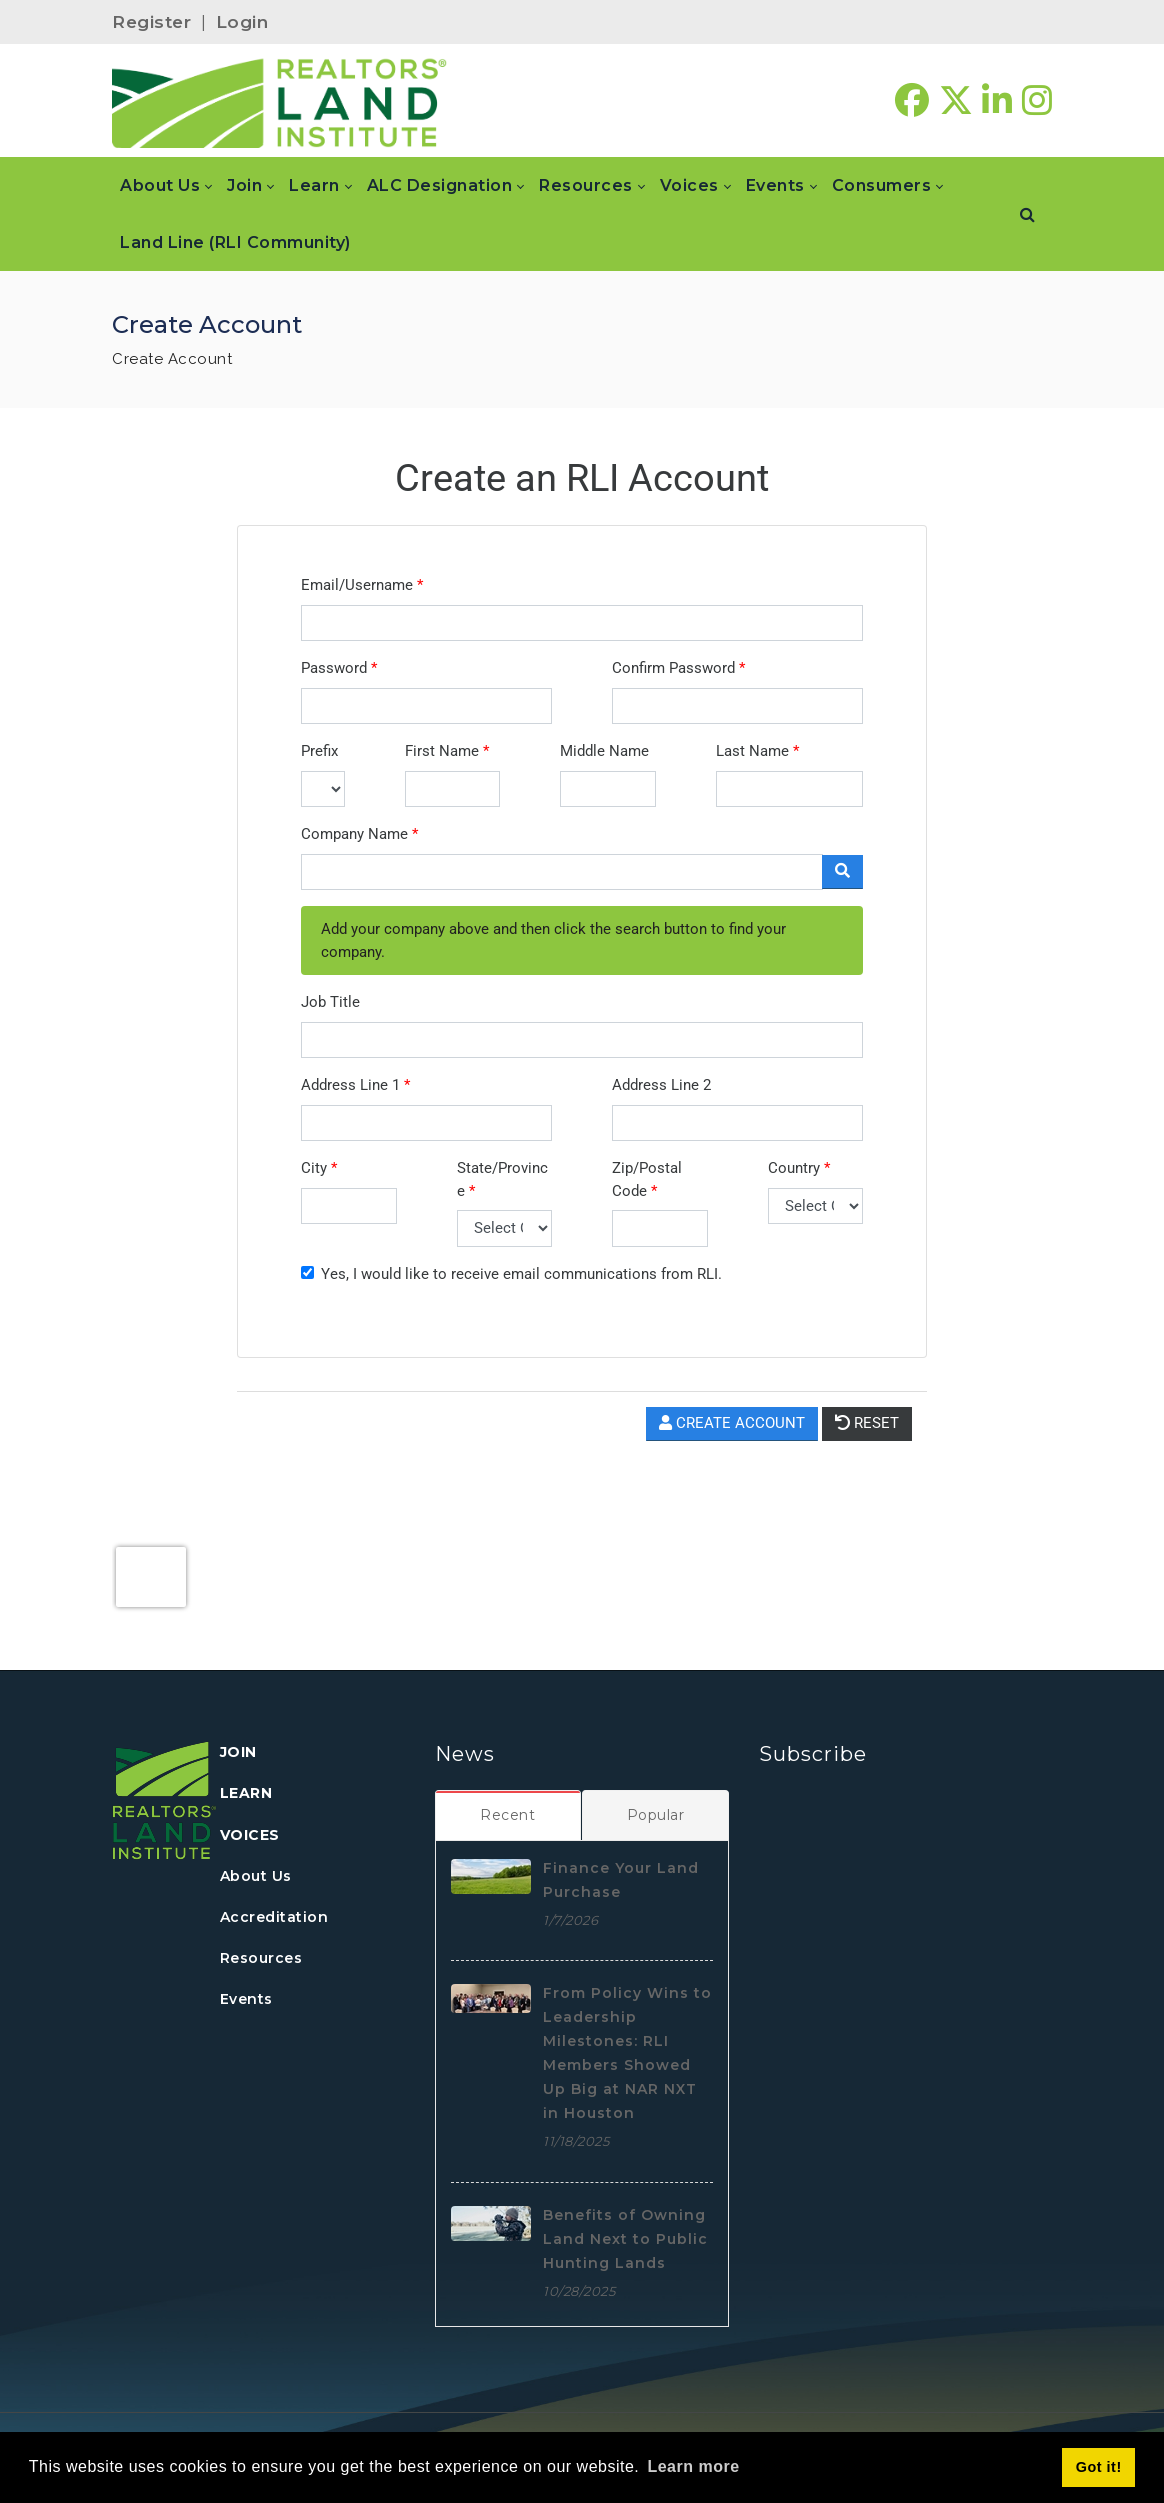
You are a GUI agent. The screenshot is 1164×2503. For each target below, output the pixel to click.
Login (242, 22)
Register (151, 22)
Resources (261, 1958)
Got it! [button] (1099, 2467)
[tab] (508, 1815)
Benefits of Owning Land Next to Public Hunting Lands (625, 2239)
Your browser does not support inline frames (582, 1034)
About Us (256, 1876)
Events (246, 1999)
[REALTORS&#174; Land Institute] (279, 101)
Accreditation (274, 1917)
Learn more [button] (693, 2466)
